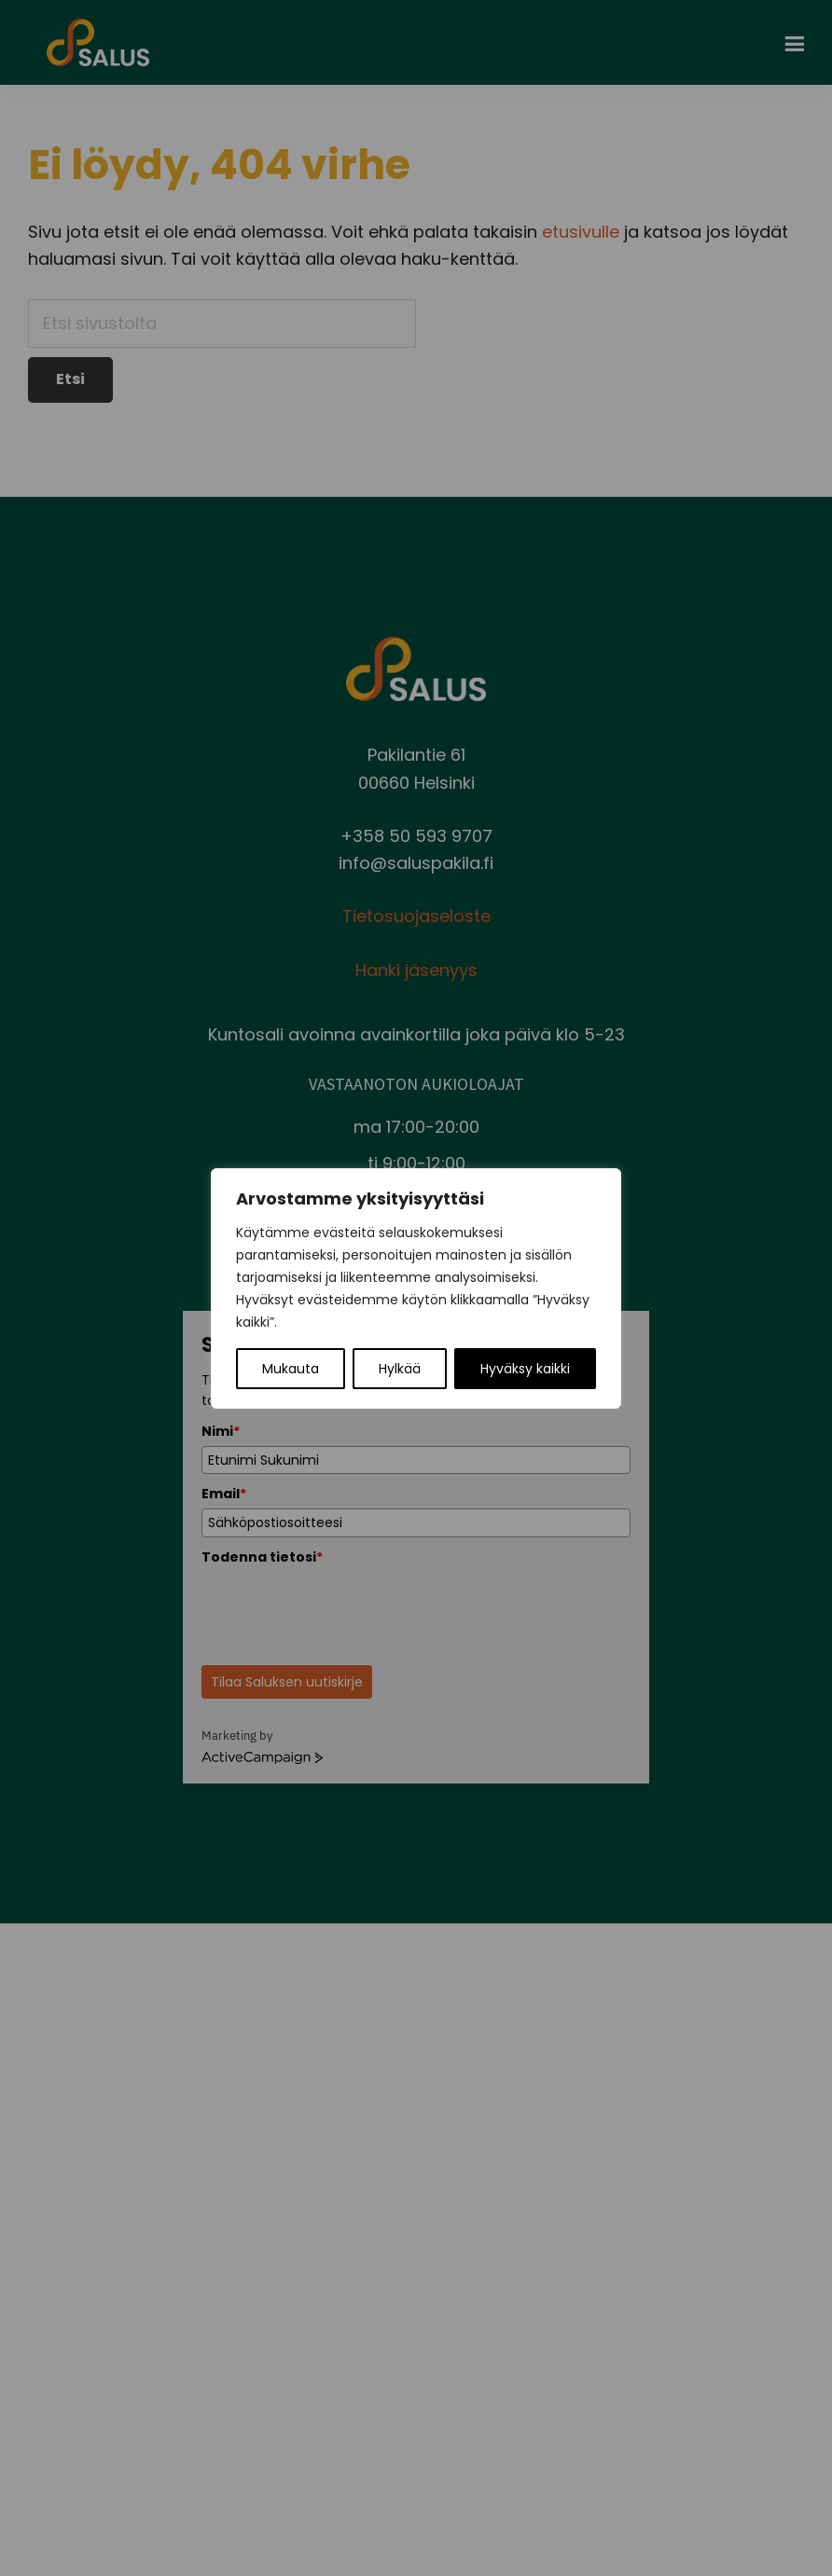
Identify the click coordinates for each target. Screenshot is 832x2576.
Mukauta (290, 1368)
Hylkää (400, 1368)
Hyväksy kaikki (525, 1368)
